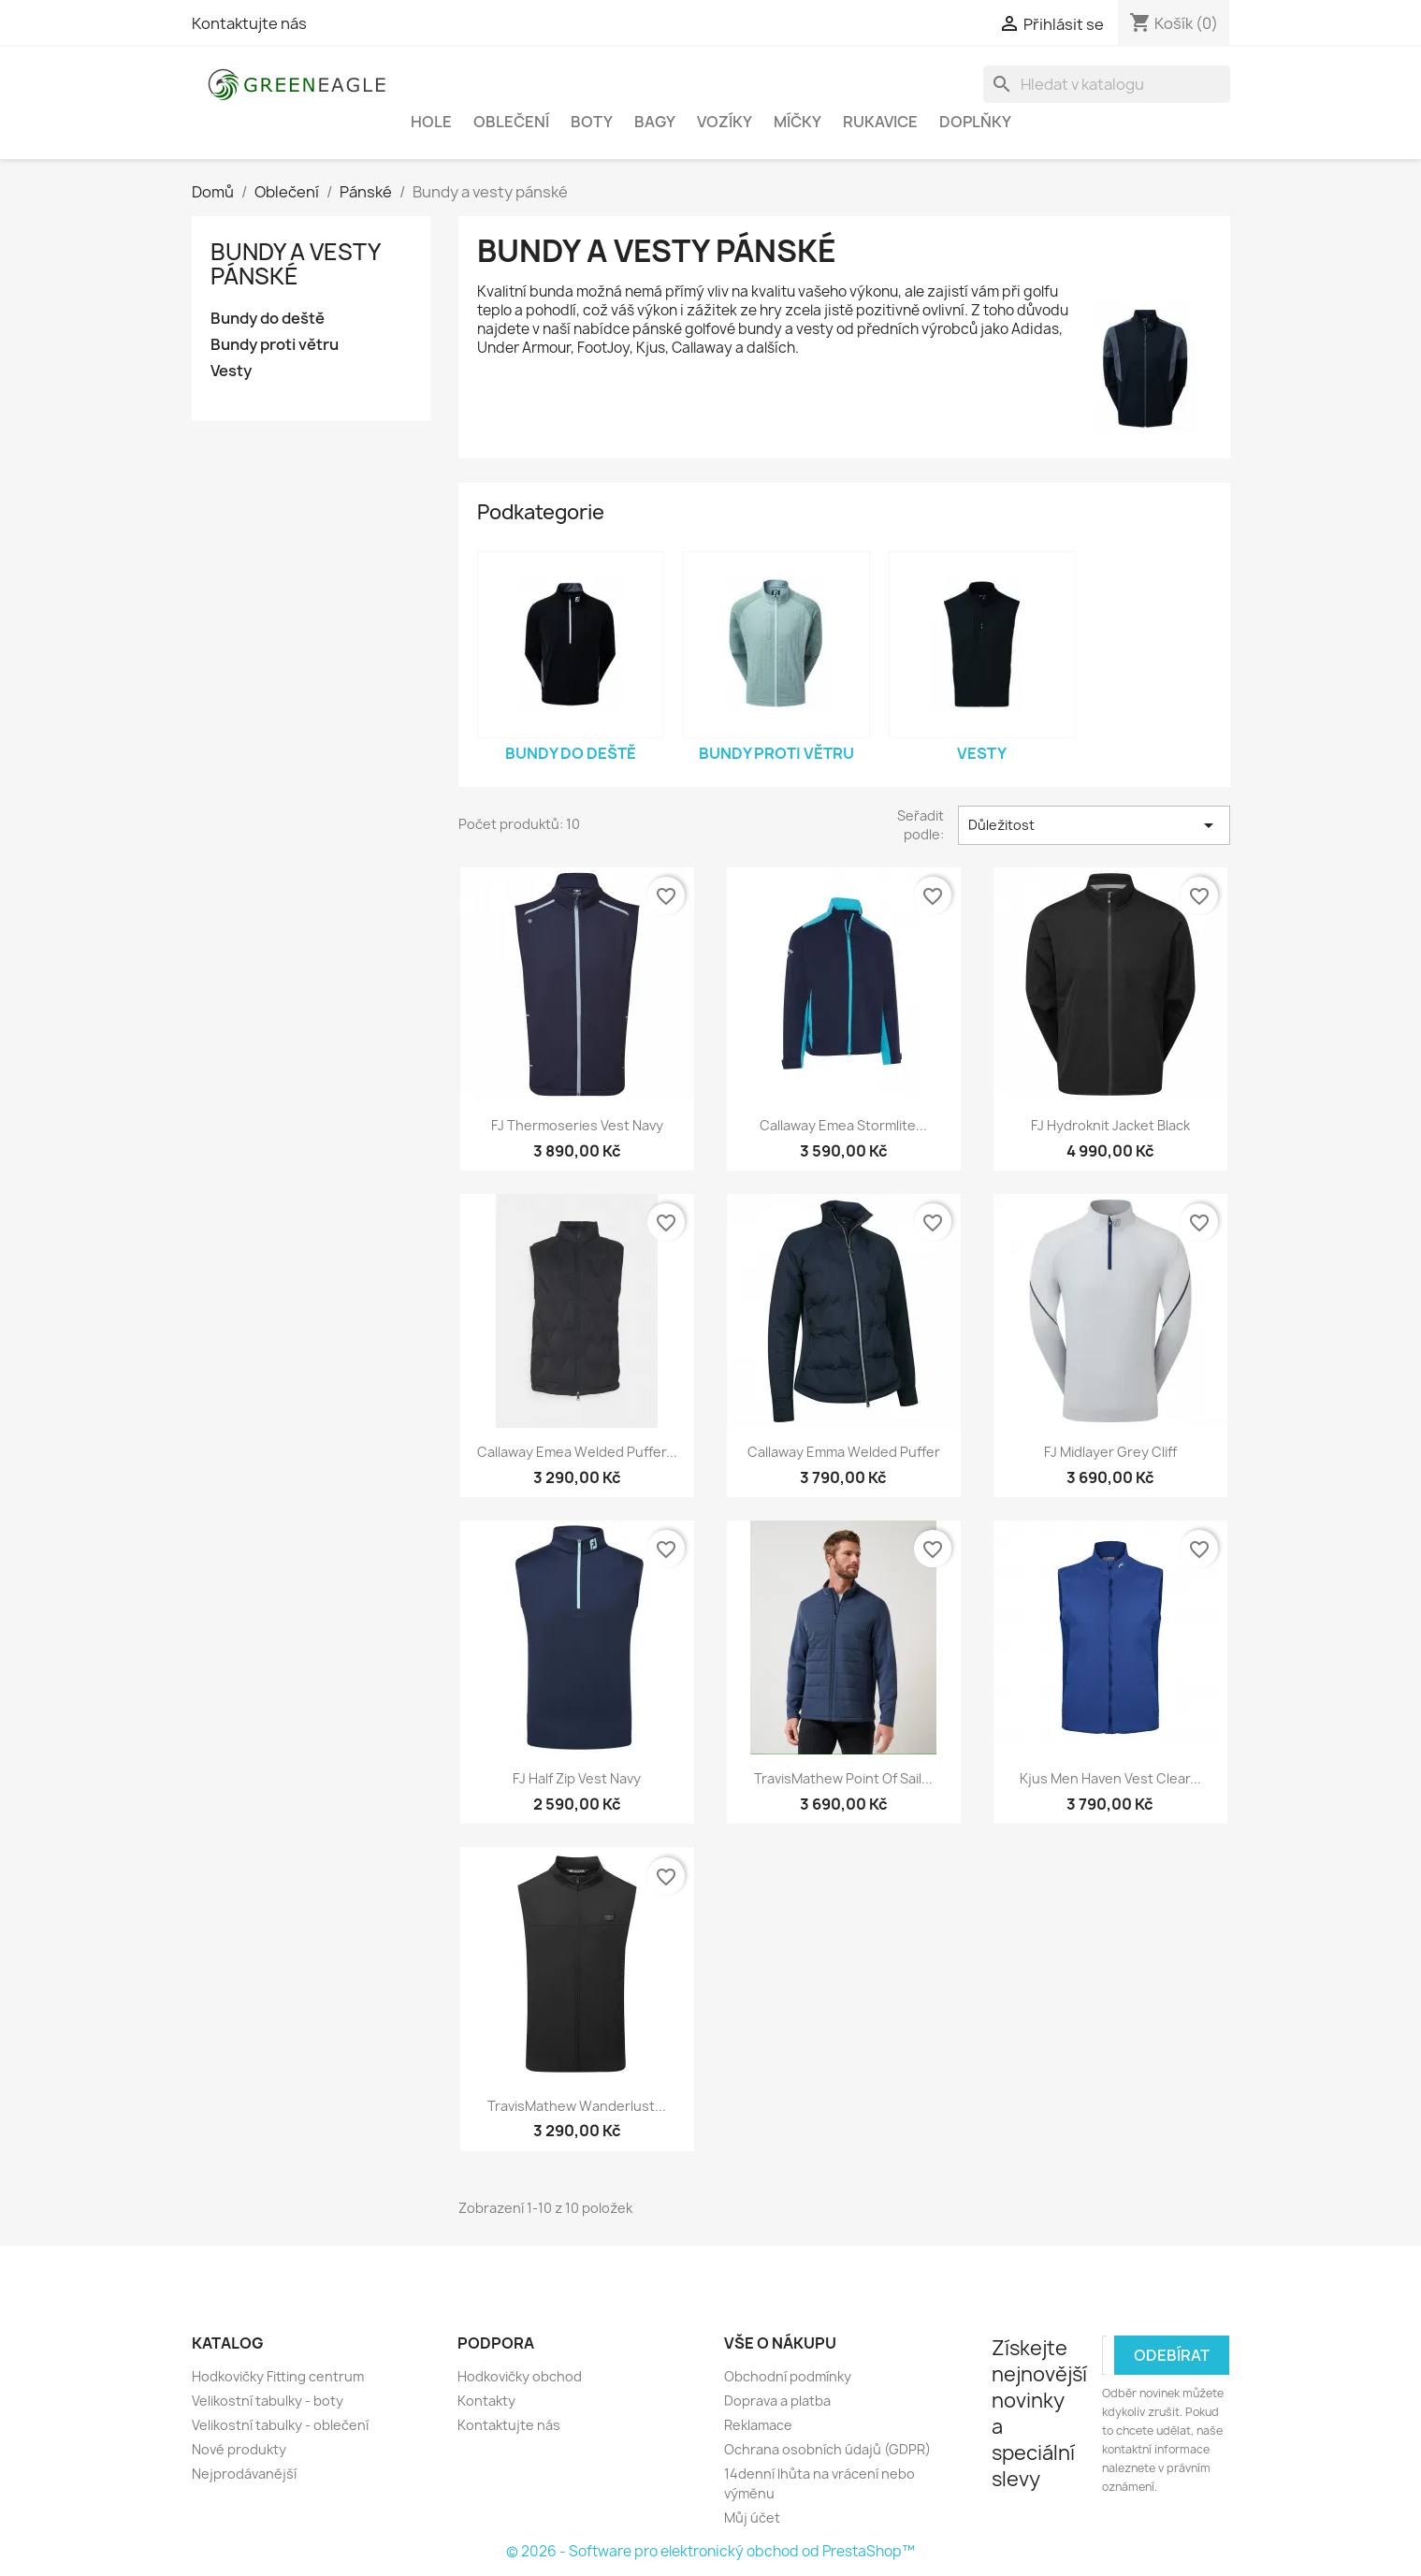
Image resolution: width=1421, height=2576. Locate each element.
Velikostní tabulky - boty (267, 2400)
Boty (592, 121)
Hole (431, 121)
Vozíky (724, 121)
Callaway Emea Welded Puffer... (577, 1452)
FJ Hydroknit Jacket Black (1110, 1125)
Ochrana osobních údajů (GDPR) (827, 2449)
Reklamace (758, 2425)
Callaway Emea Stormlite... (843, 1125)
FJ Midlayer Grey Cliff (1110, 1452)
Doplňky (975, 121)
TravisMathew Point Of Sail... (843, 1778)
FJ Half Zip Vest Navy (577, 1778)
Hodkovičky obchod (519, 2376)
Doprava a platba (777, 2400)
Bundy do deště (267, 318)
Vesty (231, 371)
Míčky (797, 121)
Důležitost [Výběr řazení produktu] (1094, 825)
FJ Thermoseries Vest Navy (577, 1125)
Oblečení (511, 121)
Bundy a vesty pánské (295, 264)
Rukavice (880, 121)
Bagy (654, 121)
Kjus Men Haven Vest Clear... (1110, 1778)
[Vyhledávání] (1106, 84)
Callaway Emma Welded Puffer (843, 1452)
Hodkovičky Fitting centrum (278, 2376)
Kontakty (486, 2400)
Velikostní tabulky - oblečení (280, 2425)
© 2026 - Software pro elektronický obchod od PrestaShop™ (710, 2551)
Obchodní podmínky (787, 2376)
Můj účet (752, 2517)
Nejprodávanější (244, 2473)
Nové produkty (239, 2449)
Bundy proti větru (274, 345)
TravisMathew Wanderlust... (576, 2106)
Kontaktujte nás (249, 23)
